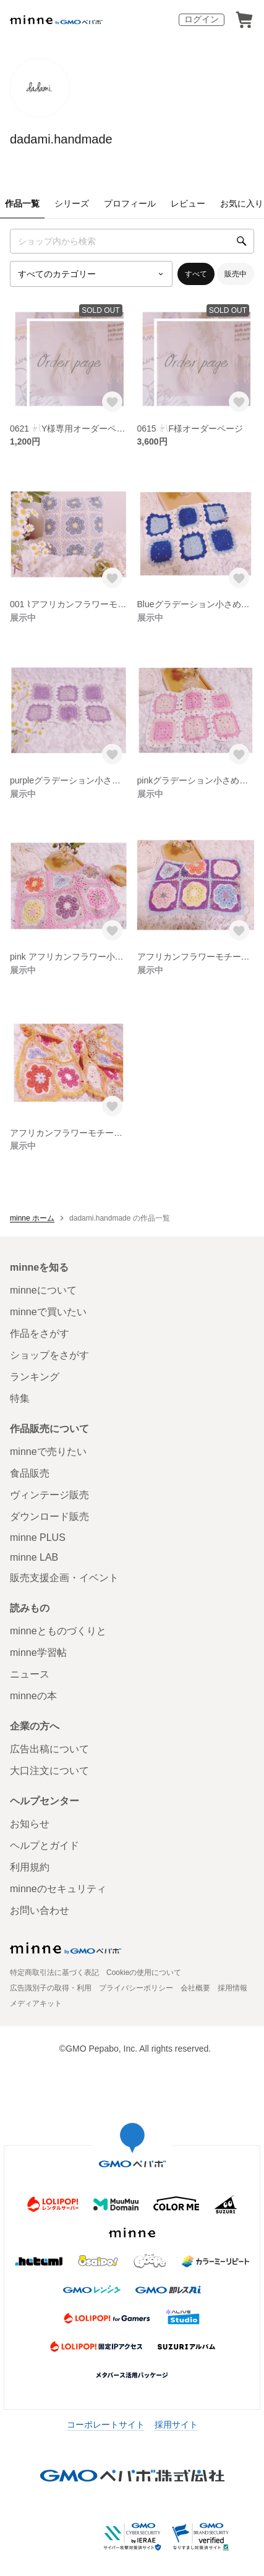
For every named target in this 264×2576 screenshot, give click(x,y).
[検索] (241, 241)
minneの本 (33, 1696)
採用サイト (176, 2424)
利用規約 (29, 1867)
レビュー (188, 203)
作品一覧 (22, 203)
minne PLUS (38, 1537)
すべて (196, 274)
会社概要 (195, 1988)
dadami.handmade (61, 139)
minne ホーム (32, 1218)
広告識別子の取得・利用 (51, 1988)
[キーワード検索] (132, 241)
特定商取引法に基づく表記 (54, 1972)
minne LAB (34, 1557)
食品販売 (29, 1473)
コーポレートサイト (106, 2424)
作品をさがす (39, 1333)
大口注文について (49, 1770)
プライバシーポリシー (136, 1988)
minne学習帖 (38, 1652)
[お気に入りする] (112, 401)
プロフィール (130, 203)
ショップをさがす (49, 1355)
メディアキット (36, 2003)
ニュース (29, 1674)
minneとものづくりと (58, 1631)
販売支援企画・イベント (64, 1577)
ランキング (34, 1376)
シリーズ (71, 203)
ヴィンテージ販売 (49, 1495)
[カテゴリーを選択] (91, 274)
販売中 (235, 274)
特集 (20, 1398)
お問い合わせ (39, 1910)
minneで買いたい (48, 1312)
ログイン (201, 19)
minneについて (43, 1290)
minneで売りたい (48, 1451)
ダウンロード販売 (49, 1516)
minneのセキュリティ (58, 1888)
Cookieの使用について (143, 1972)
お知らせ (29, 1824)
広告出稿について (49, 1749)
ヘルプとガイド (44, 1845)
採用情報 (232, 1988)
